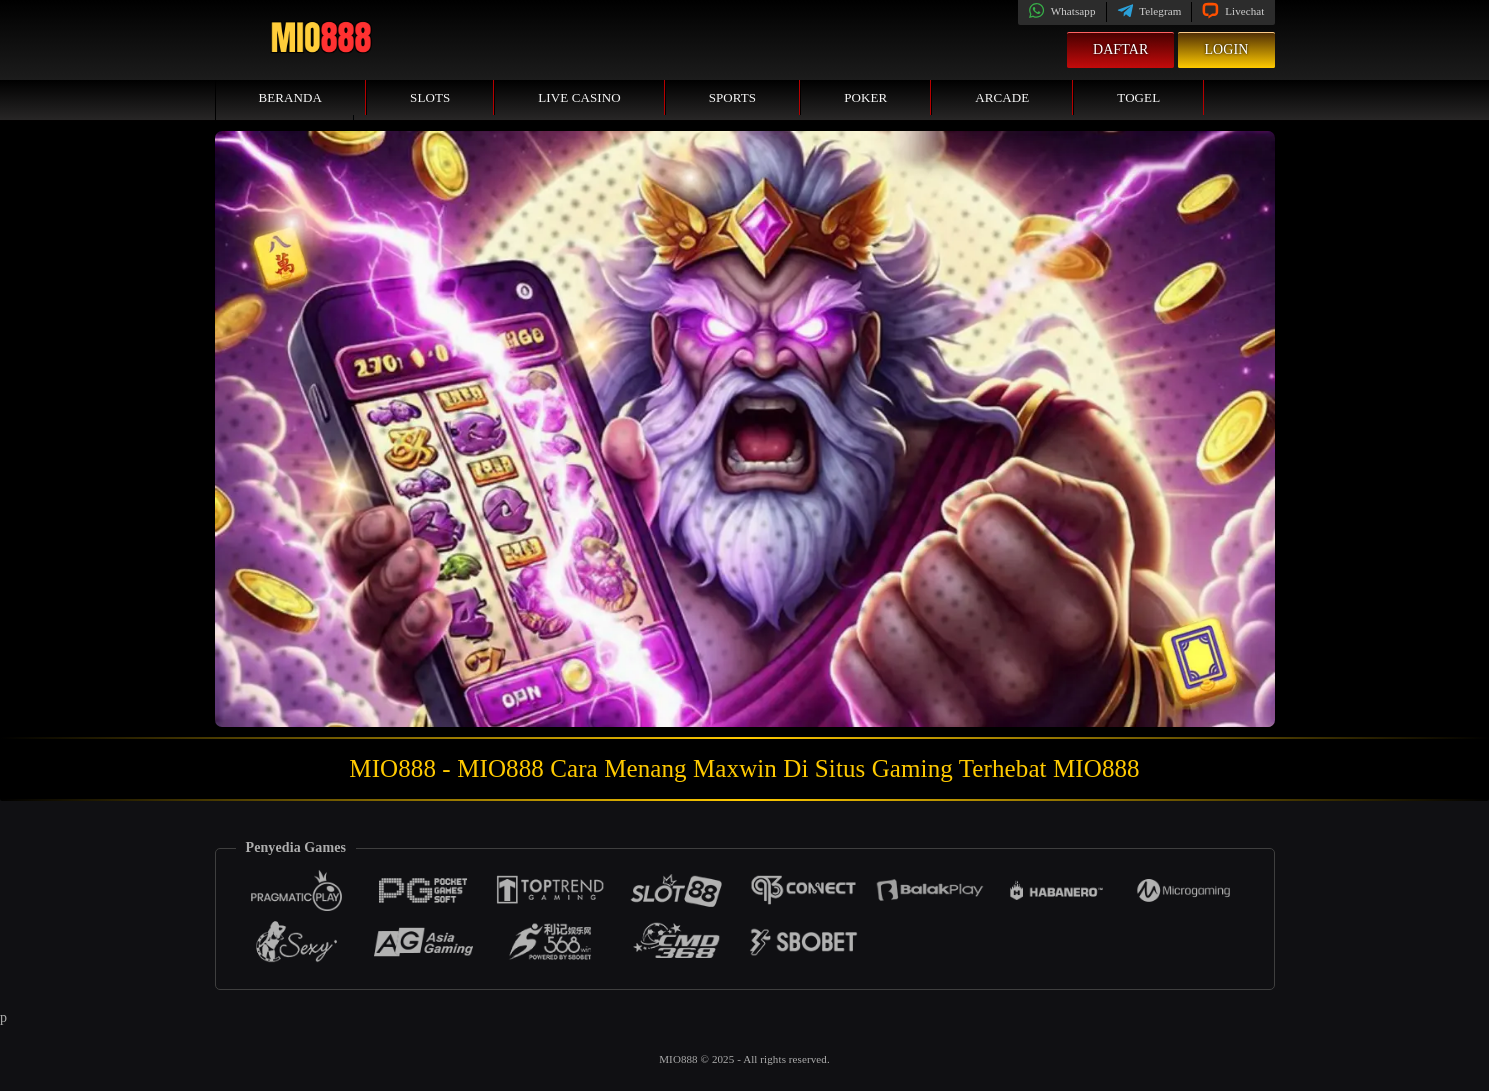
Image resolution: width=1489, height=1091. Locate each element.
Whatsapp (1061, 11)
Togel (1138, 97)
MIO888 (679, 1059)
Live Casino (579, 97)
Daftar (1121, 49)
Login (1226, 49)
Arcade (1002, 97)
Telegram (1149, 11)
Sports (733, 97)
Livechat (1233, 11)
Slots (430, 97)
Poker (865, 97)
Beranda (291, 97)
